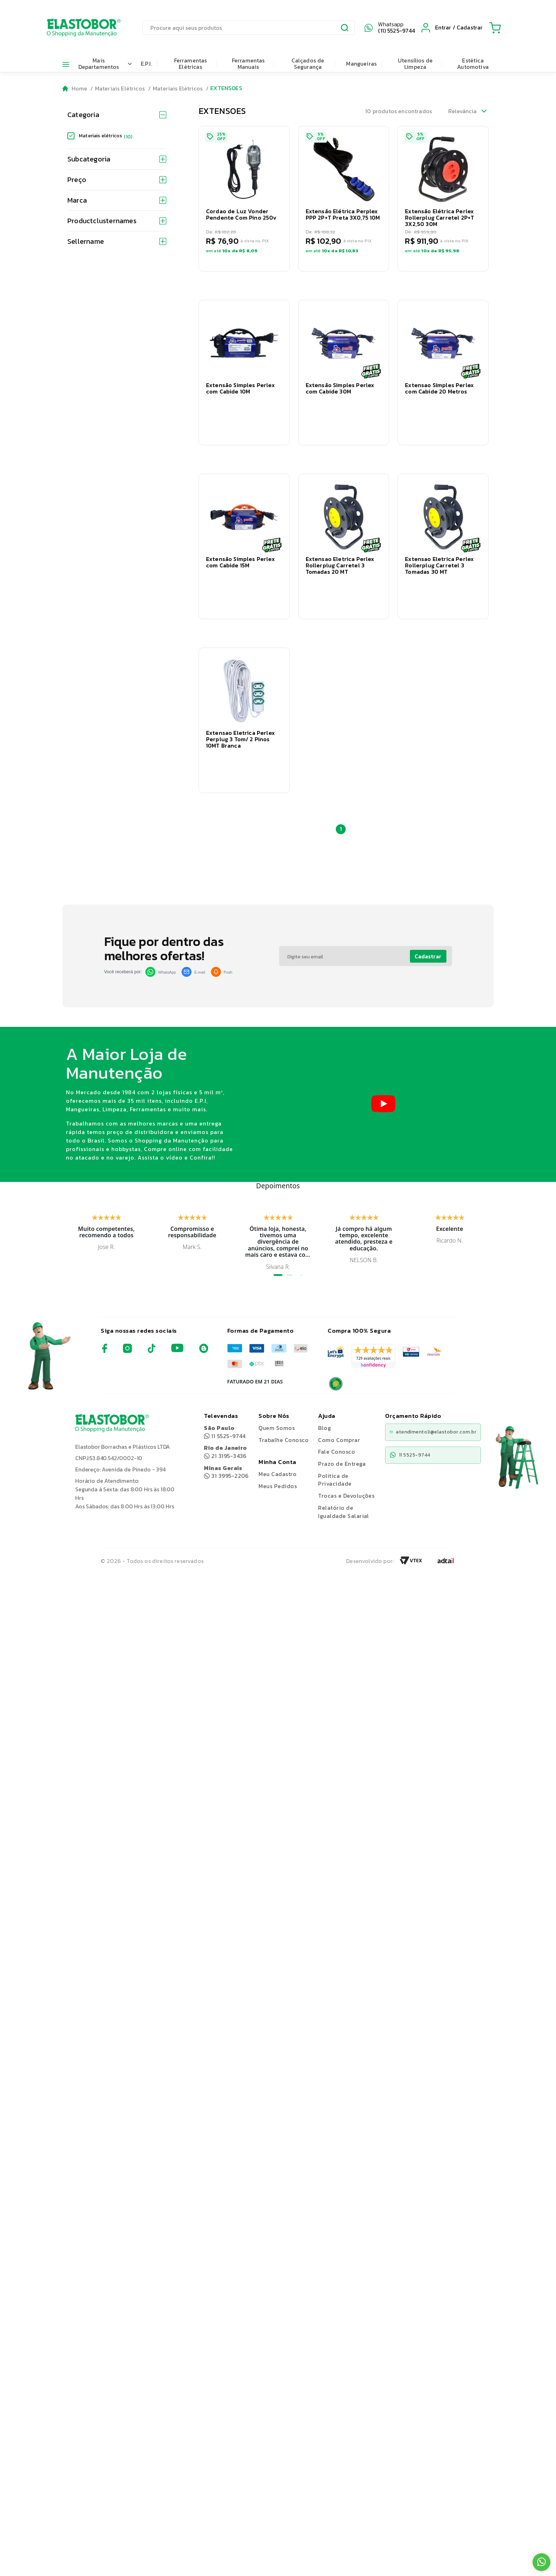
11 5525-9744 (225, 1388)
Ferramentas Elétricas (190, 63)
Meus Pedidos (277, 1442)
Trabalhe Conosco (283, 1396)
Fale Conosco (336, 1407)
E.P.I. (146, 63)
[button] (244, 198)
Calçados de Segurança (307, 63)
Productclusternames (116, 220)
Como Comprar (339, 1396)
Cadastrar (428, 912)
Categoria (116, 114)
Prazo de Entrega (342, 1419)
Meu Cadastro (277, 1430)
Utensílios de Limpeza (415, 63)
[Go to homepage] (75, 88)
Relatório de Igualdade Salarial (343, 1467)
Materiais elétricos (105, 135)
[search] (248, 28)
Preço (116, 179)
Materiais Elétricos (120, 88)
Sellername (116, 241)
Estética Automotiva (473, 63)
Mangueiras (361, 63)
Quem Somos (276, 1384)
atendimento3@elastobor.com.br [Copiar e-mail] (433, 1388)
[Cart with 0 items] (495, 27)
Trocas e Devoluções (346, 1451)
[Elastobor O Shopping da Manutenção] (77, 28)
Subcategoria (116, 159)
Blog (324, 1384)
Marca (116, 200)
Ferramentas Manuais (248, 63)
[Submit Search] (345, 29)
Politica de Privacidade (334, 1435)
